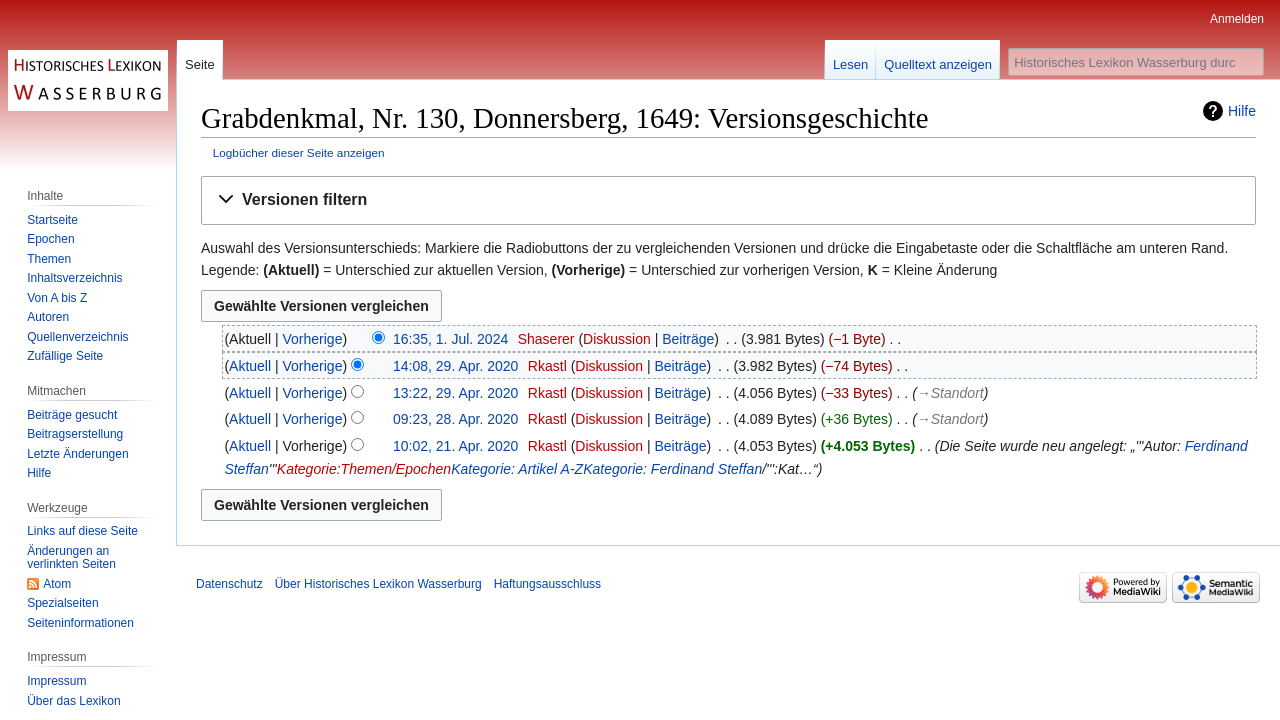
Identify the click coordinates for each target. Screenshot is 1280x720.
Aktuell (250, 366)
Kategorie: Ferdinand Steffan (672, 469)
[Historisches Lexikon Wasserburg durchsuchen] (1136, 62)
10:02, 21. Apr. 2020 (455, 446)
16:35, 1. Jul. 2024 (450, 339)
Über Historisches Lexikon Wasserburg (378, 584)
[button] (728, 200)
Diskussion (617, 339)
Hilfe (1242, 111)
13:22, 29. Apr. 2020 (455, 393)
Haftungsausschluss (547, 584)
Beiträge (688, 339)
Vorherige (313, 339)
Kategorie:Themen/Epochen (364, 469)
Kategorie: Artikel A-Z (517, 469)
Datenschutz (229, 584)
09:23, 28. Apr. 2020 (455, 419)
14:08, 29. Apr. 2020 (455, 366)
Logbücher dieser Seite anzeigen (299, 152)
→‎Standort (950, 393)
